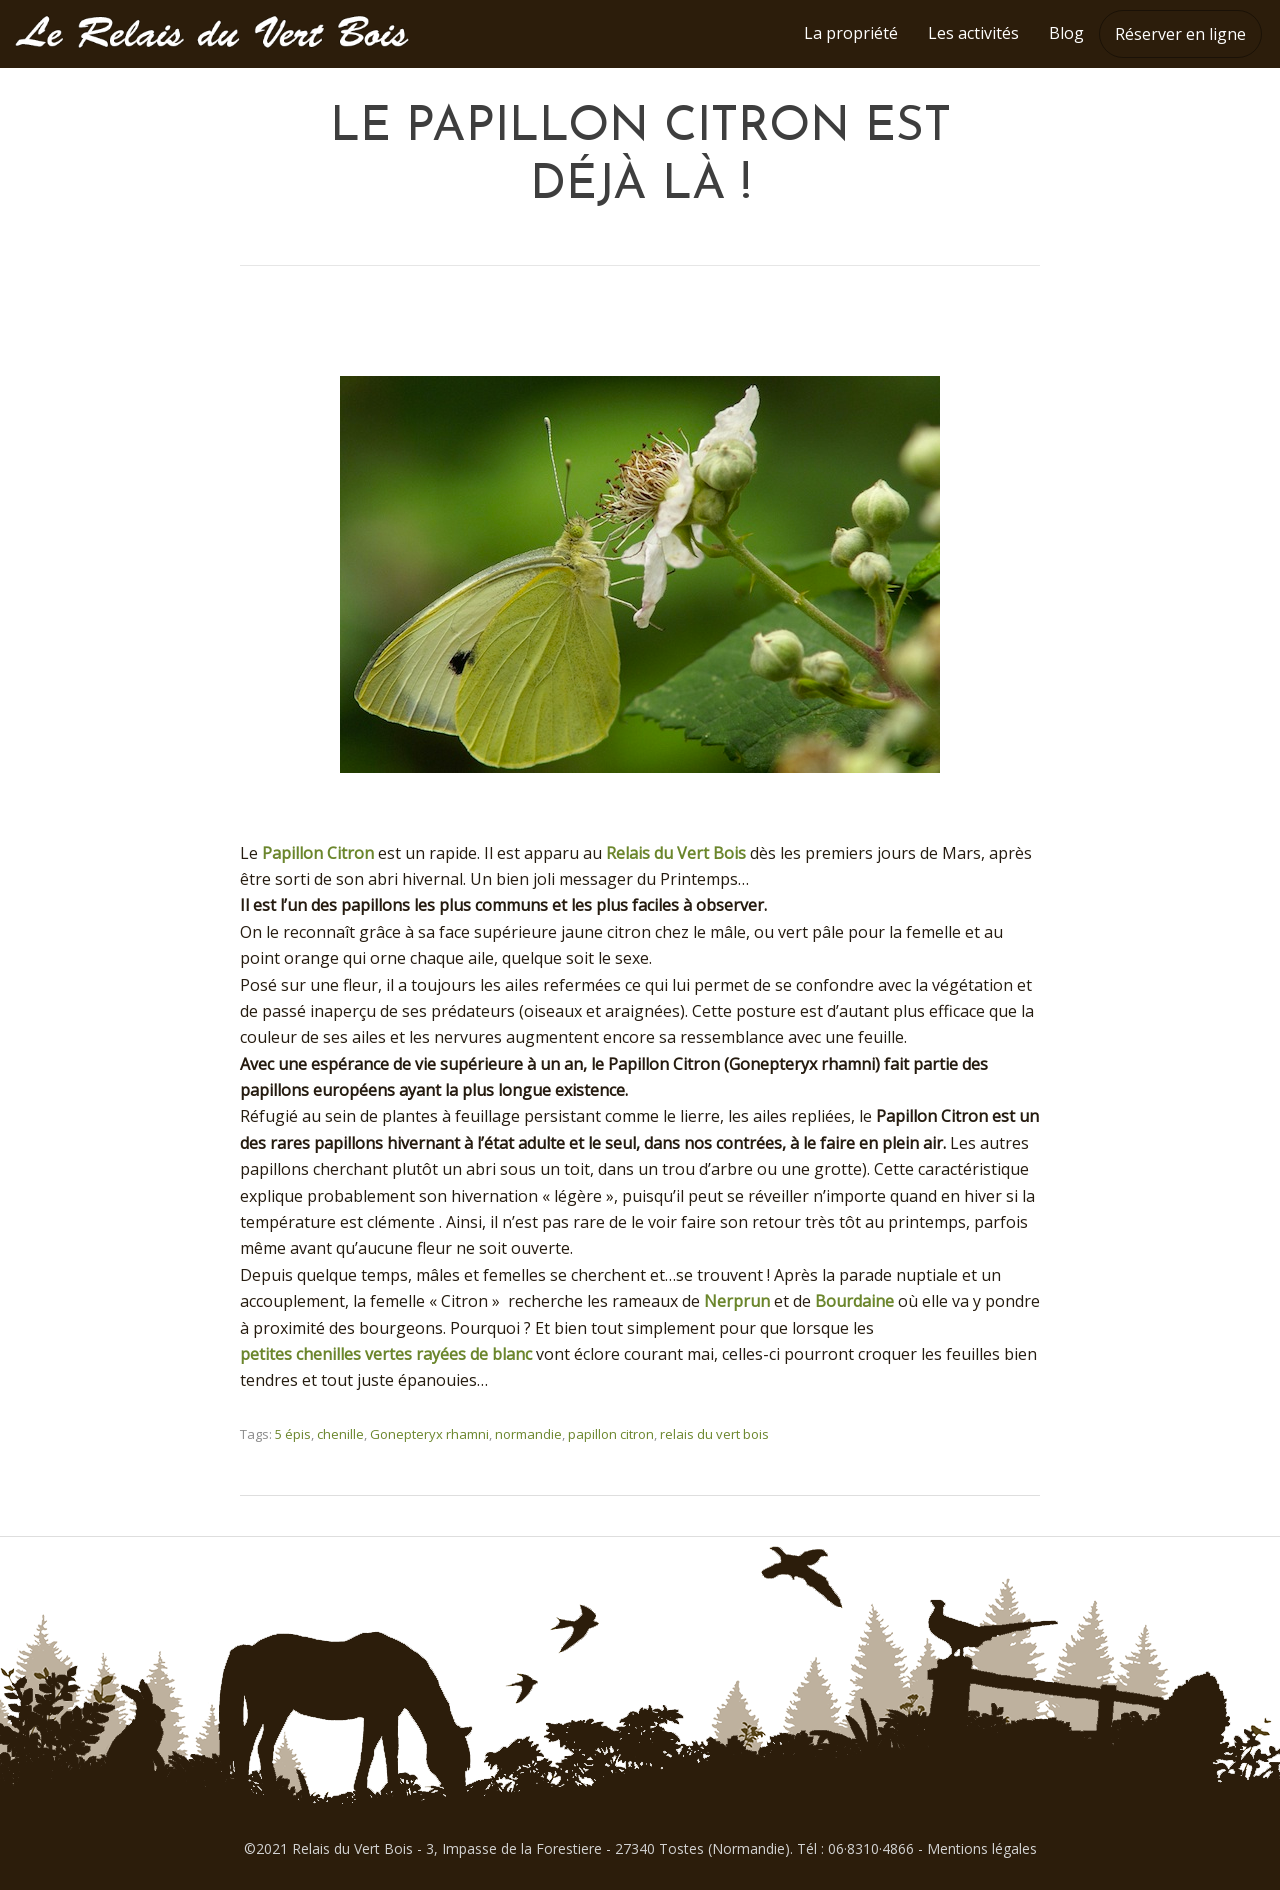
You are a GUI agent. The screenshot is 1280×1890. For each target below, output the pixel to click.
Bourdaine (854, 1301)
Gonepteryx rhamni (429, 1434)
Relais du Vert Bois (676, 853)
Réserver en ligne (1180, 34)
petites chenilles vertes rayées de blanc (386, 1354)
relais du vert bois (714, 1434)
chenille (340, 1434)
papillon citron (611, 1434)
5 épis (293, 1434)
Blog (1066, 33)
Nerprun (737, 1301)
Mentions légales (982, 1848)
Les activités (973, 33)
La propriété (851, 33)
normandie (528, 1434)
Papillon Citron (318, 853)
